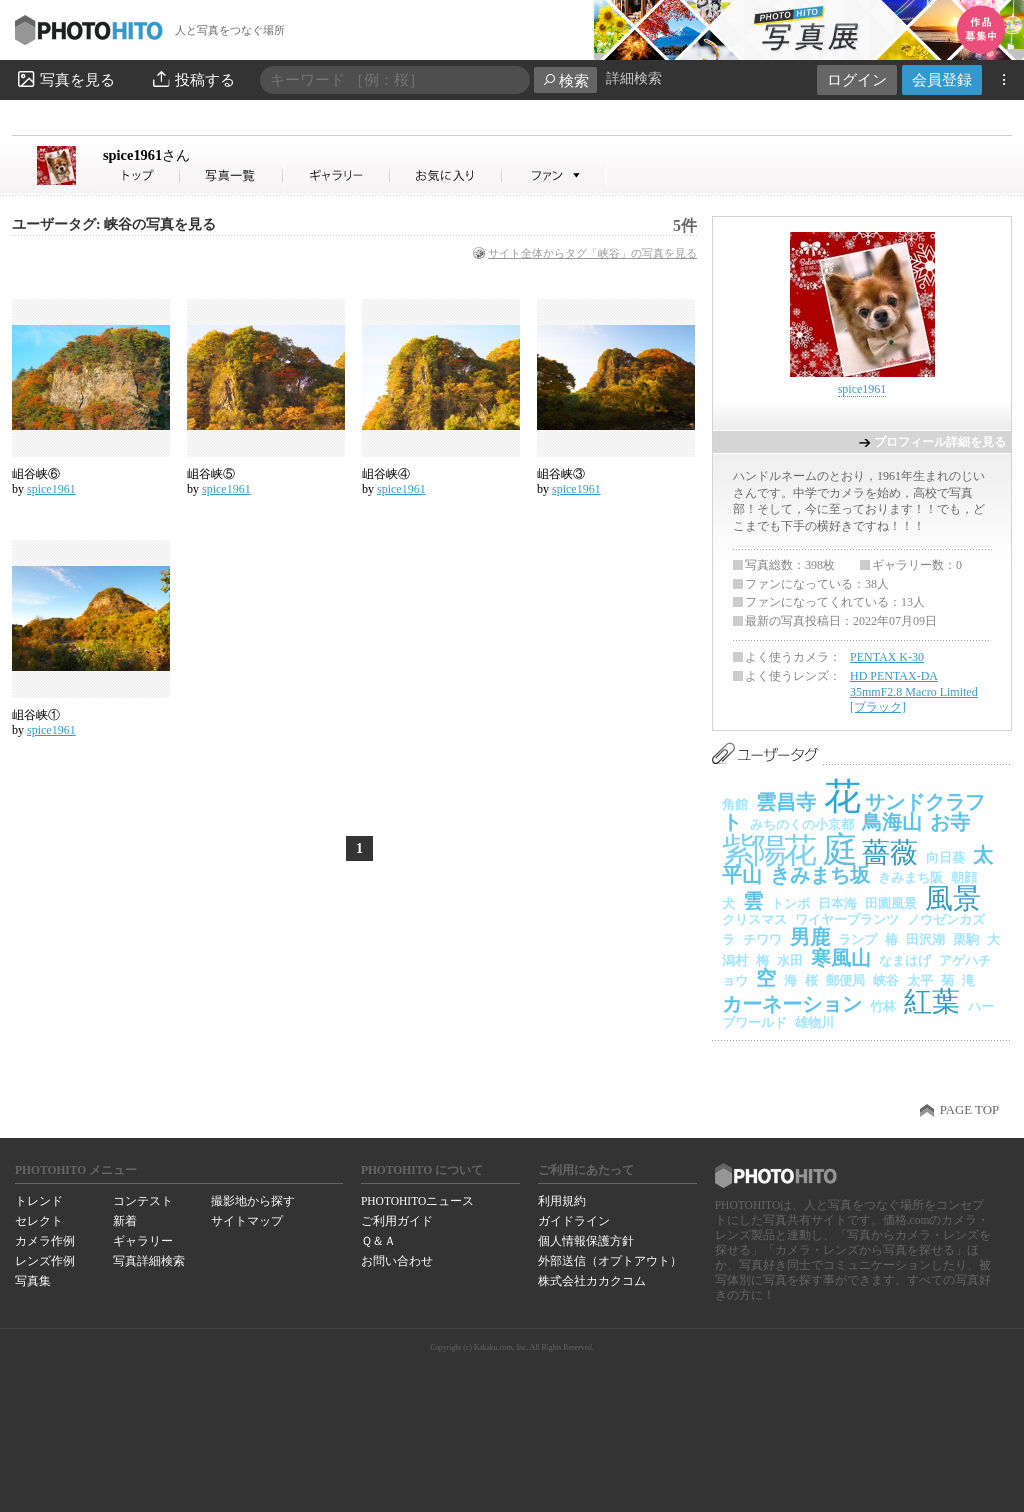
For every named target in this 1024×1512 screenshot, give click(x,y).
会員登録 (942, 79)
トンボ (790, 903)
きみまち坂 (820, 875)
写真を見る (65, 79)
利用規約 (562, 1201)
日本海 (837, 903)
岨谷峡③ (561, 474)
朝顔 (964, 877)
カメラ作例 (45, 1241)
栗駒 (966, 939)
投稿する (192, 79)
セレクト (39, 1221)
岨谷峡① (36, 715)
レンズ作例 (45, 1261)
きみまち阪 (910, 877)
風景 (953, 898)
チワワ (762, 939)
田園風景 (891, 903)
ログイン (857, 79)
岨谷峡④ (386, 474)
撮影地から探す (253, 1201)
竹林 (883, 1006)
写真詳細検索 (149, 1261)
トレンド (39, 1201)
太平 (920, 980)
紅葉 (932, 1001)
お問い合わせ (397, 1261)
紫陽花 (768, 850)
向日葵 (945, 857)
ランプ (857, 939)
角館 (735, 804)
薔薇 (890, 852)
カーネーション (792, 1004)
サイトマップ (247, 1221)
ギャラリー (143, 1241)
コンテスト (143, 1201)
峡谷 (886, 980)
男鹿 (810, 937)
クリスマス (754, 919)
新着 (125, 1221)
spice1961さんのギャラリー (337, 175)
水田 (790, 960)
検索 (565, 80)
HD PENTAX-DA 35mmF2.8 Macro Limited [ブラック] (914, 691)
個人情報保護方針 (586, 1241)
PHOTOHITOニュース (417, 1201)
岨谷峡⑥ (36, 474)
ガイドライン (574, 1221)
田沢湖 (925, 939)
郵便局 (845, 980)
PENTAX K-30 (887, 657)
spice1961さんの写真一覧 (232, 175)
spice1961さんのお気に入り (446, 175)
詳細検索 (634, 78)
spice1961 (146, 155)
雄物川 (814, 1022)
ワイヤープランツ (847, 919)
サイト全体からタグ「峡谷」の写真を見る (592, 253)
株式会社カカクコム (592, 1281)
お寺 (950, 822)
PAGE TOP (969, 1110)
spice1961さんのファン (554, 175)
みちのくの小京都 (802, 824)
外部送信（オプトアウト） (610, 1261)
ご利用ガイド (397, 1221)
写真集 (33, 1281)
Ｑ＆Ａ (378, 1241)
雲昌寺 (786, 802)
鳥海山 (892, 822)
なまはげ (905, 960)
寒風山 (841, 958)
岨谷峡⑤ (211, 474)
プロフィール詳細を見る (940, 442)
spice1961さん (142, 175)
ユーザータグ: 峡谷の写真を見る (114, 224)
